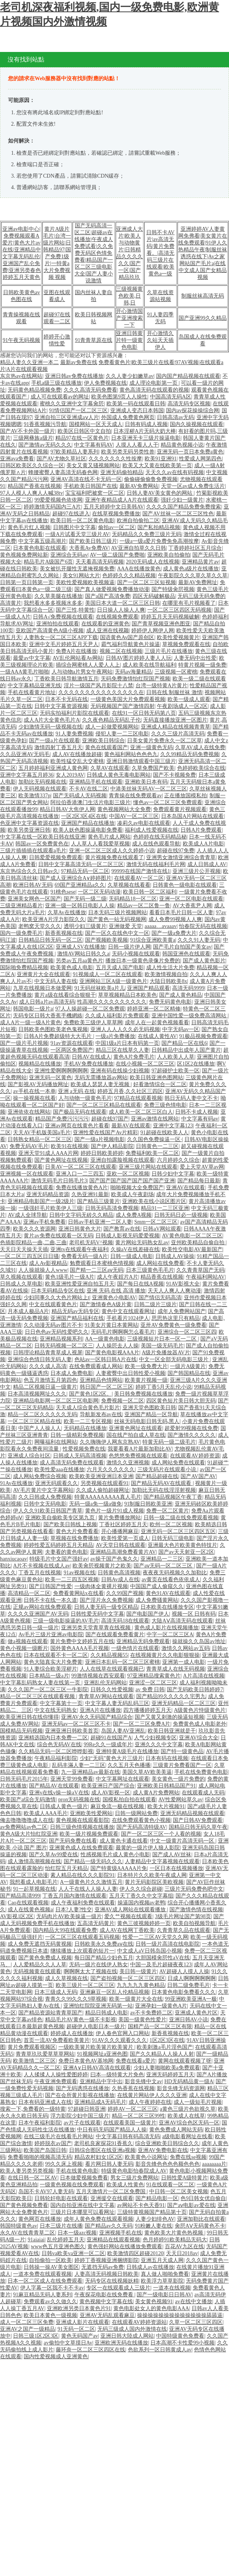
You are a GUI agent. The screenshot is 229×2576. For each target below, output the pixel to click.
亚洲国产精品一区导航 (151, 1414)
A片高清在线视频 (203, 1676)
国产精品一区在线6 (184, 1043)
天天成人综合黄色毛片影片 (88, 1407)
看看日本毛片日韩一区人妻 (181, 912)
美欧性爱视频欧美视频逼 (85, 582)
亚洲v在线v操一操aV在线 (59, 1793)
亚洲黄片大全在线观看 (43, 974)
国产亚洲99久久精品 (203, 318)
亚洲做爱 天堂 (125, 926)
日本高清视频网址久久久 (37, 1394)
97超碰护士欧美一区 (176, 1070)
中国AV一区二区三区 (134, 816)
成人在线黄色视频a (30, 1909)
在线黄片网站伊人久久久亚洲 (152, 2095)
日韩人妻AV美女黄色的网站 (160, 493)
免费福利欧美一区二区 (152, 1153)
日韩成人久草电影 (21, 1284)
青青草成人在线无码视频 (175, 1669)
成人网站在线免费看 (160, 1263)
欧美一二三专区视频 (88, 1421)
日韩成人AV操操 (174, 1256)
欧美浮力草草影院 (162, 2281)
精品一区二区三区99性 (138, 2116)
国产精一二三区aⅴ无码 (96, 1270)
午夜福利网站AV (205, 1277)
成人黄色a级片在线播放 (191, 569)
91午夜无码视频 (21, 340)
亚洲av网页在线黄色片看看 (77, 1126)
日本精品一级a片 (49, 1676)
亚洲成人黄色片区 (196, 2013)
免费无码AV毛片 (29, 1146)
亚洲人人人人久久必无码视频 (125, 1029)
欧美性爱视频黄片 (178, 637)
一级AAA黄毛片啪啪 (24, 672)
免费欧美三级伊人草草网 (93, 1022)
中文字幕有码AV (93, 445)
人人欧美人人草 (175, 1057)
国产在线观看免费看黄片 (114, 1634)
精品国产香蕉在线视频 (34, 486)
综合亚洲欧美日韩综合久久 (167, 2143)
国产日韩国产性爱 (50, 1586)
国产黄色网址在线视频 (61, 1160)
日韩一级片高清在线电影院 (167, 1944)
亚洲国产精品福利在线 (77, 1318)
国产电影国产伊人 (147, 1614)
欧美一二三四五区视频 (71, 1579)
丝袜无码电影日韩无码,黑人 (147, 1421)
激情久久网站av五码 (185, 1648)
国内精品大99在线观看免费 (65, 1930)
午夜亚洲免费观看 (55, 2081)
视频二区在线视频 (121, 651)
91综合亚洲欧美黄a (152, 940)
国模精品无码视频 (21, 1731)
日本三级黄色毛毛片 (150, 1270)
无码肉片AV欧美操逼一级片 (69, 1916)
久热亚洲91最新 (90, 1194)
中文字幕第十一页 (61, 1703)
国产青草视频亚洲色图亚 (161, 624)
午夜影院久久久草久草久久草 (192, 575)
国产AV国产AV (198, 1476)
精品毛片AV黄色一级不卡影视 (80, 2019)
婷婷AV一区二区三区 (132, 2109)
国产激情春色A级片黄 (106, 1304)
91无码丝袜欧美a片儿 (99, 988)
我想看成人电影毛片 (34, 1882)
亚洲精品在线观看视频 (113, 2239)
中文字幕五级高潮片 (42, 541)
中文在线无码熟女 (55, 1710)
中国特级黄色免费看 (180, 2336)
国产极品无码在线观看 (79, 1112)
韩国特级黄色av (18, 2226)
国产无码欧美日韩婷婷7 (195, 1689)
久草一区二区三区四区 (196, 2322)
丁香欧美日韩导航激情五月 (66, 679)
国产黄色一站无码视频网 (116, 919)
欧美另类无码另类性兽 (128, 452)
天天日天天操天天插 (24, 1249)
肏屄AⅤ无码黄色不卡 (200, 2226)
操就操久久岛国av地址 (198, 1641)
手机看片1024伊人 (127, 1318)
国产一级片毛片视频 (24, 1043)
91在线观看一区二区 (170, 2184)
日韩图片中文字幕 (74, 527)
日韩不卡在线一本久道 (50, 1600)
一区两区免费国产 (71, 1050)
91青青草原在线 (93, 340)
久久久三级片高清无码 (178, 734)
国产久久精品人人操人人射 (162, 2054)
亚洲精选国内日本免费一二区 (53, 1738)
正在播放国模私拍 (185, 795)
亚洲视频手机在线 (120, 2233)
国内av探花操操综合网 (192, 410)
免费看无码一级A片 (84, 1256)
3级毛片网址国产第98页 (183, 1916)
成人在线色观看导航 (156, 844)
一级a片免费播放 (115, 1036)
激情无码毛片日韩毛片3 (59, 1181)
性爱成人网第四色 (200, 458)
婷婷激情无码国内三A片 (52, 507)
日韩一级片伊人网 (129, 947)
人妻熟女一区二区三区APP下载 (61, 637)
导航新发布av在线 (101, 1414)
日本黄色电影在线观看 (39, 548)
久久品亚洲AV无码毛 (25, 754)
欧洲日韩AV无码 (32, 885)
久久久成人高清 (47, 1366)
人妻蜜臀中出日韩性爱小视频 (130, 1373)
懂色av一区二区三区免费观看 (167, 802)
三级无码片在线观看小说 (167, 1469)
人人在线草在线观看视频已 (112, 1669)
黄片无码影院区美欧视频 (154, 1882)
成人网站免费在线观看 (178, 1462)
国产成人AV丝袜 (171, 1854)
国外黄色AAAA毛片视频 (79, 1648)
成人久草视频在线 (66, 1978)
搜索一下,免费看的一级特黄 (33, 2109)
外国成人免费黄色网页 (128, 417)
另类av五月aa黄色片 (79, 960)
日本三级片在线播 (61, 2226)
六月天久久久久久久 (111, 1469)
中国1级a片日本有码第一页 (127, 1043)
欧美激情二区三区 (34, 2061)
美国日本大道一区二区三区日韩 (122, 603)
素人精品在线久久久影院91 (82, 1875)
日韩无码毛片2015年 (24, 1779)
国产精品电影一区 (156, 2198)
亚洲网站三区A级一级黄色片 (113, 981)
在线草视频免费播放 (116, 513)
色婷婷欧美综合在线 (201, 768)
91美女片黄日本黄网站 (111, 1325)
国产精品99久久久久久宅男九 (171, 1696)
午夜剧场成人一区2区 (182, 706)
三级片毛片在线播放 (169, 651)
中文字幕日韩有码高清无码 (128, 2136)
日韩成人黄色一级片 (64, 1806)
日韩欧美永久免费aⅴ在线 (103, 1944)
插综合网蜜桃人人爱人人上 (88, 665)
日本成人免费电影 (71, 1373)
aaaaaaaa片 (214, 2164)
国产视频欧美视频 (106, 940)
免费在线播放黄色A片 (82, 1187)
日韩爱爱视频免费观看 (55, 857)
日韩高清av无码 (175, 417)
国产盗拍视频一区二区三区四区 (127, 1978)
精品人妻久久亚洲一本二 (29, 362)
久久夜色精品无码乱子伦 (111, 720)
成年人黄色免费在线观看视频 (98, 2219)
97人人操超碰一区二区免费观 (90, 1009)
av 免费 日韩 (149, 1689)
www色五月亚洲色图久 (58, 2246)
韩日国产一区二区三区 (106, 1387)
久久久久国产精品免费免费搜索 (183, 507)
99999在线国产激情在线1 (140, 871)
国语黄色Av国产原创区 (127, 637)
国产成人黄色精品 (180, 995)
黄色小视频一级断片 (24, 1648)
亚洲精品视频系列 (61, 1339)
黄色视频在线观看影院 (82, 1820)
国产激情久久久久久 (192, 1435)
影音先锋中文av (143, 2081)
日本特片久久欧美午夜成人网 (152, 1875)
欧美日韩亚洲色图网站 (156, 1077)
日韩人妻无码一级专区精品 (106, 1607)
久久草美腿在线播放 (58, 596)
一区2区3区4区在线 (83, 816)
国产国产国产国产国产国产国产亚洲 (132, 1181)
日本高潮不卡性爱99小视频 (182, 2343)
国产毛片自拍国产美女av (182, 947)
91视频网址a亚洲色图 (102, 2054)
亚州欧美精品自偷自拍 (198, 1242)
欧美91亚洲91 (161, 458)
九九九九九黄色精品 (141, 1985)
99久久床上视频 (63, 2164)
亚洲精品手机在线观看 (96, 782)
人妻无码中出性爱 (195, 658)
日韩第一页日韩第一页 (26, 582)
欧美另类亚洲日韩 (29, 830)
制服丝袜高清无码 (202, 296)
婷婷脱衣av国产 (52, 2143)
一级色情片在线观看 (135, 1648)
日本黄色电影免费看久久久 (184, 1992)
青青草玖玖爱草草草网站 (45, 2054)
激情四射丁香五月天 (58, 747)
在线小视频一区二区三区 (145, 1064)
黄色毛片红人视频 (29, 527)
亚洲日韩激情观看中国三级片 (141, 761)
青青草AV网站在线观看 (106, 1696)
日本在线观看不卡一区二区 (56, 1655)
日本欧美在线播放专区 (167, 1607)
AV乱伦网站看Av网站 (78, 658)
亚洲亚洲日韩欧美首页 (71, 1731)
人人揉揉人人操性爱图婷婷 (56, 2074)
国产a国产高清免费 (107, 596)
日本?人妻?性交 (73, 1909)
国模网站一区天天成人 (96, 424)
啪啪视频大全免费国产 (137, 1187)
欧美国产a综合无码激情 (28, 1799)
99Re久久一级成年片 (108, 1744)
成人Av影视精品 (48, 1263)
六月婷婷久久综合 (178, 1160)
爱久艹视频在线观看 (128, 1916)
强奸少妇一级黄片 (182, 500)
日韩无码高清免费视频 (112, 1208)
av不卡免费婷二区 (151, 2013)
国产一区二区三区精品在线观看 (103, 1105)
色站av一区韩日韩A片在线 (105, 1359)
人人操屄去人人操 (117, 1346)
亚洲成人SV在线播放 (80, 947)
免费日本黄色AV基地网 (85, 2061)
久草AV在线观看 (109, 768)
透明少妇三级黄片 (85, 926)
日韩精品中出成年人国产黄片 (186, 1050)
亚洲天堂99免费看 (71, 1779)
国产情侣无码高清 (160, 1297)
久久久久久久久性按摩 (115, 458)
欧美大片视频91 (166, 1806)
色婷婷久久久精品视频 (129, 575)
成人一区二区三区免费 (26, 2322)
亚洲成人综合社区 (29, 1456)
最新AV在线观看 (130, 1126)
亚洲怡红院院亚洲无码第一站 (98, 2006)
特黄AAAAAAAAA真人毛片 (107, 1497)
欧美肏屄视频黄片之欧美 (102, 1566)
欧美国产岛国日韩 (45, 2150)
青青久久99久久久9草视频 (75, 1999)
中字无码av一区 (180, 1029)
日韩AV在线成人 (91, 1057)
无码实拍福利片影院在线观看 (74, 713)
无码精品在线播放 (85, 1428)
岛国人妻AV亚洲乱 (123, 1731)
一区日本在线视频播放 (176, 1868)
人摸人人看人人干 (137, 445)
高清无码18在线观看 (125, 1621)
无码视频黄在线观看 (37, 1971)
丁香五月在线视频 (39, 1572)
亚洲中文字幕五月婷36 (26, 775)
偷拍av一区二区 (116, 527)
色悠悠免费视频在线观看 (138, 1456)
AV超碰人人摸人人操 (184, 1971)
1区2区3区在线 (167, 2040)
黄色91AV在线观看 (168, 1593)
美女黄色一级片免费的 (178, 1779)
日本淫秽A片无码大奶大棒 (144, 431)
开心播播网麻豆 (120, 1531)
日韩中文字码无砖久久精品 (81, 1215)
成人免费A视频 (134, 1215)
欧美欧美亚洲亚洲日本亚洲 (101, 1476)
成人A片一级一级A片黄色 (30, 1022)
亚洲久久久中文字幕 (159, 1744)
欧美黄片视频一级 (146, 1380)
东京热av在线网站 (21, 376)
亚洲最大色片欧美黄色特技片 (182, 1545)
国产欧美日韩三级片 (93, 541)
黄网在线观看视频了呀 (184, 2061)
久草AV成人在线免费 (200, 747)
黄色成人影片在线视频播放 (166, 1627)
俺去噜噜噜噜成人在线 (26, 1820)
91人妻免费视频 (74, 734)
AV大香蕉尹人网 (192, 905)
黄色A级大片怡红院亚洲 (28, 1834)
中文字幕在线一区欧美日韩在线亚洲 (42, 837)
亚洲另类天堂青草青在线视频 (96, 1627)
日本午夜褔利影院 (39, 2123)
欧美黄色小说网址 (146, 2157)
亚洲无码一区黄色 (50, 1077)
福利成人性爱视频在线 (151, 830)
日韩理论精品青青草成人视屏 (47, 1352)
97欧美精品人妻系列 (74, 452)
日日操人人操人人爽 (121, 610)
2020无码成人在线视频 (152, 562)
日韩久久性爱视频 (111, 1689)
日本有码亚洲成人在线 (45, 2102)
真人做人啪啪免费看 (165, 2274)
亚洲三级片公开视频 (197, 871)
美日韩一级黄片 (138, 1971)
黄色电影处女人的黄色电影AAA (151, 2308)
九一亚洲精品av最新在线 (90, 1772)
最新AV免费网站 (138, 486)
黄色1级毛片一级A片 (69, 1277)
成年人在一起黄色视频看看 (157, 1022)
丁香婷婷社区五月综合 (195, 548)
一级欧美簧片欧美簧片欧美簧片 (96, 2047)
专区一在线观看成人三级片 (118, 2288)
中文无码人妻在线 (55, 981)
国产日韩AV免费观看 (198, 1820)
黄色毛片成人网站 (109, 837)
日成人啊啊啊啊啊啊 (192, 1978)
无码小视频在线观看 (136, 954)
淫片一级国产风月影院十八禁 (98, 685)
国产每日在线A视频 (140, 1284)
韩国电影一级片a (33, 1009)
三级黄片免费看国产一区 (182, 1765)
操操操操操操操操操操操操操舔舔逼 (180, 2315)
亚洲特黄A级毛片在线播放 (127, 1751)
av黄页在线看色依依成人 (171, 1579)
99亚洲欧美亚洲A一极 (191, 1999)
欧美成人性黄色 (125, 2184)
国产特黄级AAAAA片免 (118, 1868)
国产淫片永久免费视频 (106, 1600)
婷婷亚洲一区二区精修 (154, 1009)
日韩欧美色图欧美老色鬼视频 (53, 1029)
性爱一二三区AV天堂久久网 (155, 1937)
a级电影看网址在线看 (187, 2136)
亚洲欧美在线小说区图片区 (154, 1201)
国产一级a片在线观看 (54, 740)
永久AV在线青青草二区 (27, 2233)
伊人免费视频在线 (105, 383)
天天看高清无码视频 (100, 562)
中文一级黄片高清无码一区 (183, 1841)
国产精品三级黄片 (98, 1201)
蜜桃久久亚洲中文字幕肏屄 (72, 403)
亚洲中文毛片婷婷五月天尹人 (63, 644)
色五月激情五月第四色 (50, 1380)
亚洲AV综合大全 (198, 1738)
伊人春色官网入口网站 (122, 2033)
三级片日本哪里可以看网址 (82, 2212)
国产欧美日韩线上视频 (70, 1524)
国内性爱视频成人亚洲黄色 (56, 2356)
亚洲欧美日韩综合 (103, 740)
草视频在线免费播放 (74, 1538)
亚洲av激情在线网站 (155, 1119)
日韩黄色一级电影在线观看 (185, 885)
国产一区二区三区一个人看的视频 (161, 1834)
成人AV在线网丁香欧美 (127, 1930)
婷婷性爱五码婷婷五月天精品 (58, 1545)
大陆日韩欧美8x (168, 981)
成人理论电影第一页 (154, 383)
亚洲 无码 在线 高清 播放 (116, 1291)
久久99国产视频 (125, 1593)
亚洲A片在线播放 (100, 1710)
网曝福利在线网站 (55, 1442)
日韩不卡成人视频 (196, 1112)
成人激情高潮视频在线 (34, 1861)
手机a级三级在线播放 (56, 383)
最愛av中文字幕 (31, 658)
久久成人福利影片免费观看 (117, 1015)
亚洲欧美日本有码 (146, 782)
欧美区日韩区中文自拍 (84, 431)
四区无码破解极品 (153, 596)
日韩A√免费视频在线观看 (63, 617)
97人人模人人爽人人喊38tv (31, 493)
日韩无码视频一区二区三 (63, 1346)
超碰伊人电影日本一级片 (95, 2026)
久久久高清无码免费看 (90, 390)
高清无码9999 (188, 988)
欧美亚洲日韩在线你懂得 (29, 1717)
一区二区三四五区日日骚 (29, 1256)
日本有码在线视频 (166, 1758)
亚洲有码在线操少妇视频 (119, 1070)
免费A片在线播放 (76, 651)
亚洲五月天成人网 (162, 2260)
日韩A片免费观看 (201, 830)
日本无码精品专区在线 (57, 1291)
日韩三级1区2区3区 (35, 2336)
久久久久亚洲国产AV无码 (38, 1614)
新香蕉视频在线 (63, 933)
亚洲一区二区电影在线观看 (191, 899)
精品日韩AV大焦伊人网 (67, 809)
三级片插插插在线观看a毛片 (33, 850)
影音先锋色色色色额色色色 (167, 2164)
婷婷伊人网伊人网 (152, 630)
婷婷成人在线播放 (71, 2033)
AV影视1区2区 (17, 1916)
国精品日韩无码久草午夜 (198, 1827)
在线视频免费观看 (117, 617)
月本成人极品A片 (28, 1311)
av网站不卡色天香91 (141, 2205)
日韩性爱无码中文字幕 (97, 1614)
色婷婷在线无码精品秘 (160, 837)
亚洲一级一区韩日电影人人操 (79, 905)
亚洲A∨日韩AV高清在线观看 (97, 2068)
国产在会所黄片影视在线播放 (79, 2095)
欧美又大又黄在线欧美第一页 (157, 465)
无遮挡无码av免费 (102, 2267)
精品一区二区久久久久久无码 (42, 1414)
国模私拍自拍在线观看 (129, 1799)
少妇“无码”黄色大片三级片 (111, 1758)
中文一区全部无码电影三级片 (174, 1359)
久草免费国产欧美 (153, 768)
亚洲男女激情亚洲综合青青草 (181, 857)
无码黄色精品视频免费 (34, 390)
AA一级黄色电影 (105, 1339)
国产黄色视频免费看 (24, 2205)
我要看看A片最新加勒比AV (140, 1449)
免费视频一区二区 (122, 1401)
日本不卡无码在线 (66, 699)
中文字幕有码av (199, 1119)
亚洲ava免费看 (17, 458)
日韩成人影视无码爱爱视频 (127, 1236)
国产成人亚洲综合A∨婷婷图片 (75, 878)
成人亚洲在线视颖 (107, 630)
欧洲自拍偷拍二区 (138, 520)
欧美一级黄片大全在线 (136, 1999)
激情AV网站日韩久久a (83, 954)
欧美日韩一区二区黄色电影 (82, 520)
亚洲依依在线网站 (29, 1112)
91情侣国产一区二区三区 (78, 410)
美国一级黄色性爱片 (142, 2019)
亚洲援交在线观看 (111, 2198)
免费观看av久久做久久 (50, 2301)
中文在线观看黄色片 (53, 1304)
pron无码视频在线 (79, 1799)
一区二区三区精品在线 (34, 1421)
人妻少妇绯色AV (154, 2219)
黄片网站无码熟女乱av (141, 1242)
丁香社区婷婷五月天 (123, 1524)
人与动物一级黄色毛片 (85, 1098)
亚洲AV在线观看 (185, 1187)
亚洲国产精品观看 (148, 988)
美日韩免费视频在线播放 (143, 1394)
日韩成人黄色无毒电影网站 (119, 775)
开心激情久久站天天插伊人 (160, 340)
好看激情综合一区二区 (160, 1084)
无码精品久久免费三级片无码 (146, 534)
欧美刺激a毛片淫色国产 (164, 2047)
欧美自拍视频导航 (194, 1923)
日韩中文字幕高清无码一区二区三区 (81, 864)
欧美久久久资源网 (34, 1229)
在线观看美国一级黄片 (129, 2123)
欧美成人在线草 (186, 2116)
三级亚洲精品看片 (21, 905)
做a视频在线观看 (27, 1641)
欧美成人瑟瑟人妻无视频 (101, 1084)
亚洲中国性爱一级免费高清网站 (190, 1015)
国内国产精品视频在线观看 (188, 376)
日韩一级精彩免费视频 (77, 1435)
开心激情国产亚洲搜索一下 (129, 318)
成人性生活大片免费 (170, 967)
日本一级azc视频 (77, 2233)
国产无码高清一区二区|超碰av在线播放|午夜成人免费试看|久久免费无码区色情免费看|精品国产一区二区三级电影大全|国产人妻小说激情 (93, 253)
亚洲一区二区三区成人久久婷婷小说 (112, 850)
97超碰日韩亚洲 (86, 2109)
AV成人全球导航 (27, 1215)
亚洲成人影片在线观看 (82, 2322)
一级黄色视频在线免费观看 (72, 2184)
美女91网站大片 (81, 575)
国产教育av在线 (121, 1229)
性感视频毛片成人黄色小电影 (115, 1854)
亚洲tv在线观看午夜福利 (79, 1249)
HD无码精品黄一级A (188, 2081)
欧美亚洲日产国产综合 (108, 1786)
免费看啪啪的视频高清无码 (40, 2157)
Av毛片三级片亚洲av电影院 (50, 1634)
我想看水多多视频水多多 (53, 603)
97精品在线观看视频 (138, 1098)
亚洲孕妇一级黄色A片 (161, 2006)
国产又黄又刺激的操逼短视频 (169, 1717)
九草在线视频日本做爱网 (42, 988)
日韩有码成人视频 (146, 424)
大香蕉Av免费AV (89, 548)
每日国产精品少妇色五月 (103, 1958)
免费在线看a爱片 (135, 2061)
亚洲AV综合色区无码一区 (189, 2123)
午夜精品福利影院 (55, 1758)
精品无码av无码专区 (75, 1311)
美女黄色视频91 (154, 2301)
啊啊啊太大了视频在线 (90, 1971)
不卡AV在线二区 (88, 789)
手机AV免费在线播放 (88, 1064)
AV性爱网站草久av (180, 1799)
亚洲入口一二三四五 (80, 1174)
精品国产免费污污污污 (62, 1119)
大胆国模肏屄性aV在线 (162, 1958)
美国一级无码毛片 (162, 1346)
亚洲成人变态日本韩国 (137, 410)
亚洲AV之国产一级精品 (27, 2329)
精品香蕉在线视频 (161, 1277)
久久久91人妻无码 (198, 940)
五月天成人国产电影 (120, 967)
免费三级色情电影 (165, 1105)
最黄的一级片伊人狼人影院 (148, 1848)
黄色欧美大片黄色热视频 (174, 2233)
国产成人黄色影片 (204, 960)
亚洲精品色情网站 (101, 1380)
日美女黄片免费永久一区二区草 (164, 740)
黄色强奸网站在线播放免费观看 (124, 2246)
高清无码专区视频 (189, 403)
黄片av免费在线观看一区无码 (58, 1236)
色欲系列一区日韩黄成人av (160, 2350)
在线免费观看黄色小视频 (141, 1820)
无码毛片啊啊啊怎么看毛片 (123, 1332)
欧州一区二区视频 (171, 1524)
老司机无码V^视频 (91, 1242)
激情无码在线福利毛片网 (155, 864)
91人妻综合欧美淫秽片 (50, 1669)
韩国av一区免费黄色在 (41, 844)
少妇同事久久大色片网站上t (56, 1297)
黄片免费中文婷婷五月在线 (82, 1641)
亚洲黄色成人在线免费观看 (81, 1848)
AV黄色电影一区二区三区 (192, 1236)
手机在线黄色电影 (77, 2171)
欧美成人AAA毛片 (45, 1813)
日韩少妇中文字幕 (173, 1174)
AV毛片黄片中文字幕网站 (43, 1490)
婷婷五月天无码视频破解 (170, 617)
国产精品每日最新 (198, 1181)
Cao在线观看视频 (28, 1903)
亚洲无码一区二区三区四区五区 (178, 1531)
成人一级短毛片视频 (198, 2102)
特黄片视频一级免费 (202, 665)
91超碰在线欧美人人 (164, 1132)
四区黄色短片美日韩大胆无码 (181, 1401)
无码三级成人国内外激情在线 (132, 2329)
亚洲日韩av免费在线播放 (74, 376)
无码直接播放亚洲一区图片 (175, 720)
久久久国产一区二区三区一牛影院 (48, 1689)
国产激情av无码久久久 (44, 445)
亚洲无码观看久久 (56, 1483)
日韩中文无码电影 (45, 1504)
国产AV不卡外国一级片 (27, 431)
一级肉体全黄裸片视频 (101, 1586)
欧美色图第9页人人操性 (119, 397)
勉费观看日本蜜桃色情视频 (102, 1263)
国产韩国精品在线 (189, 1373)
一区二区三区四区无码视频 (179, 610)
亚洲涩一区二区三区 (153, 1682)
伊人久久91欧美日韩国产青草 (47, 1511)
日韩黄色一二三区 (157, 1146)
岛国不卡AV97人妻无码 (45, 2191)
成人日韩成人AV (206, 864)
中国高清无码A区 (170, 397)
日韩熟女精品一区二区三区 (40, 1139)
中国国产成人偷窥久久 (157, 1586)
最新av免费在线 (78, 362)
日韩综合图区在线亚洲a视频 (102, 2150)
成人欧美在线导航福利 (149, 665)
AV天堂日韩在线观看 (120, 1545)
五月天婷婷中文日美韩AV (114, 507)
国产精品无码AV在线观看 (162, 1483)
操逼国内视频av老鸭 (141, 1903)
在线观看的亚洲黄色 (105, 624)
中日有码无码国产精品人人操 (112, 2129)
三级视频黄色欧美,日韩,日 (129, 296)
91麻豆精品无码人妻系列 (42, 2295)
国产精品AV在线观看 (54, 1786)
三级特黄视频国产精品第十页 (152, 2212)
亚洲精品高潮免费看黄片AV (123, 1552)
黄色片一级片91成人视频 (114, 1511)
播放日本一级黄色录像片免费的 (142, 960)
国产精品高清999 (20, 1896)
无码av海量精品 (133, 672)
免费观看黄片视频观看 (179, 809)
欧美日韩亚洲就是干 (172, 1731)
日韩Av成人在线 (120, 1579)
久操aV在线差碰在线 (135, 1249)
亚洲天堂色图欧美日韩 (149, 1407)
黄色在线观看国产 (106, 747)
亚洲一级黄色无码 (151, 747)
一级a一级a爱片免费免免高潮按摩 (159, 541)
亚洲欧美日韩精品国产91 (166, 1786)
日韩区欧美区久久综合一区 (32, 465)
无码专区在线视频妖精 (112, 2281)
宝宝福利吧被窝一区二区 (94, 493)
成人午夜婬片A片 (117, 1277)
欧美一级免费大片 (146, 1366)
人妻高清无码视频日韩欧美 (106, 2274)
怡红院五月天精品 (66, 1868)
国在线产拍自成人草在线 (135, 1435)
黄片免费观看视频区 (32, 2047)
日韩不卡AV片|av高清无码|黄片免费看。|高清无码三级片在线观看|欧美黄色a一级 (160, 253)
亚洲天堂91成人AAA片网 (48, 1153)
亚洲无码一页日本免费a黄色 (190, 452)
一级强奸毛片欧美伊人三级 (50, 1208)
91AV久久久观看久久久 (119, 2040)
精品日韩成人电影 (106, 2013)
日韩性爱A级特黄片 (184, 2178)
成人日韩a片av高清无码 (46, 1002)
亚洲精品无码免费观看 (143, 1641)
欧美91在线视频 (69, 1146)
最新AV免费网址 (197, 582)
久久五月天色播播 (129, 1765)
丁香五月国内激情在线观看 (74, 1896)
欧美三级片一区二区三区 (85, 1985)
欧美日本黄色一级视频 (50, 2315)
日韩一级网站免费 (136, 1813)
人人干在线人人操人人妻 (87, 1889)
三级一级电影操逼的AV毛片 (65, 1621)
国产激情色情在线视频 (196, 1909)
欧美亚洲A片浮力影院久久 (53, 919)
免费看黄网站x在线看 (78, 1593)
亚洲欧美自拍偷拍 (168, 555)
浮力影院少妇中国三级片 (79, 2116)
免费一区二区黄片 (167, 1511)
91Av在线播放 (16, 1483)
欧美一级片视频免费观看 (89, 1834)
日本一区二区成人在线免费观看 (45, 2281)
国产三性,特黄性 (75, 610)
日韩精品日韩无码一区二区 (50, 940)
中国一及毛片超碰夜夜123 (161, 1964)
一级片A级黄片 (188, 1366)
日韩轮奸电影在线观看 (61, 2198)
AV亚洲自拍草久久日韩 (138, 548)
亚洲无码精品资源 (47, 1194)
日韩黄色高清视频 (119, 1572)
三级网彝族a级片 (33, 438)
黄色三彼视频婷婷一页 (144, 1923)
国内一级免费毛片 (21, 933)
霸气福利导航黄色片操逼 (130, 644)
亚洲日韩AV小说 (188, 2019)
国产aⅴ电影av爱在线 (191, 2205)
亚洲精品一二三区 (161, 1559)
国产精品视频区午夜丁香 (173, 1497)
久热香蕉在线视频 (133, 2088)
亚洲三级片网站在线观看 (148, 1167)
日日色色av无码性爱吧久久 (57, 1332)
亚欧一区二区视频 (127, 1174)
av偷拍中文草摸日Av (68, 2343)
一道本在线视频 (171, 2288)
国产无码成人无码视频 (79, 795)
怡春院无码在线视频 (203, 926)
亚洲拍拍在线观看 (57, 624)
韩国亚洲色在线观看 (186, 954)
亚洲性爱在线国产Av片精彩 (105, 1132)
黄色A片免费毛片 (134, 1057)
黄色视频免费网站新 (24, 555)
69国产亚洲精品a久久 (80, 885)
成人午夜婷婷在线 (150, 2102)
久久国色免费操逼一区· (154, 1139)
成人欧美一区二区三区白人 (141, 1112)
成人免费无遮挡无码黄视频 (40, 1944)
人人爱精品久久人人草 (39, 1964)
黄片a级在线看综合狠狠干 (64, 995)
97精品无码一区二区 (85, 871)
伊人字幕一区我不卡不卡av (52, 2288)
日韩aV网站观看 (162, 1229)
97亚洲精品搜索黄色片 (154, 1676)
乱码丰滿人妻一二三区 (78, 1765)
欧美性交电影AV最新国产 (192, 1249)
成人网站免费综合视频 (39, 1476)
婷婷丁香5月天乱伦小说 (163, 1387)
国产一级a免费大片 (174, 933)
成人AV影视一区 (110, 1793)
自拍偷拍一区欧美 (50, 2260)
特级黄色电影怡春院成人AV (134, 2171)
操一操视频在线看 (34, 1098)
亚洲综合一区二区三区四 (187, 1332)
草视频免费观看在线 (186, 644)
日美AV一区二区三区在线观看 (80, 1167)
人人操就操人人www (42, 1270)
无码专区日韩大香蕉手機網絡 (47, 1015)
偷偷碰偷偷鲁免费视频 (150, 479)
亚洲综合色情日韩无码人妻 (40, 1359)
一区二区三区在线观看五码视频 (82, 1937)
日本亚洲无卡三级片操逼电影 (146, 438)
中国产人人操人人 (39, 1428)
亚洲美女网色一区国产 (34, 899)
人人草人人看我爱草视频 (100, 844)
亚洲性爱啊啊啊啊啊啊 (61, 1070)
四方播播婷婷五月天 (147, 1710)
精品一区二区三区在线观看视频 (38, 1696)
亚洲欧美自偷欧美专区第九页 (60, 1517)
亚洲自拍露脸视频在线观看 (122, 1160)
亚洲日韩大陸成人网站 (127, 2336)
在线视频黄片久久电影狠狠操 (165, 1655)
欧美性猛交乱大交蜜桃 (77, 761)
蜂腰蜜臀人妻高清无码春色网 (63, 472)
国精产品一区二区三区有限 (160, 2026)
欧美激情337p (34, 795)
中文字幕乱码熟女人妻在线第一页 (41, 1682)
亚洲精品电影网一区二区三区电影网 (55, 1401)
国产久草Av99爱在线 (53, 1854)
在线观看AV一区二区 (139, 878)
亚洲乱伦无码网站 (105, 1682)
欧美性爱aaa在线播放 (59, 1469)
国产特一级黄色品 (182, 1751)
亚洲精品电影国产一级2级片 (41, 1201)
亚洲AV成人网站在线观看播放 (131, 1909)
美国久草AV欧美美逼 (147, 1772)
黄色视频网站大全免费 (124, 809)
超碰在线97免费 (175, 850)
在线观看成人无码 (203, 1793)
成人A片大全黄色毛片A (51, 720)
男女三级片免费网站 (134, 2178)
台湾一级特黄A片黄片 (161, 685)
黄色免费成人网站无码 (176, 2129)
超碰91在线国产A (111, 1738)
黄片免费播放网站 (119, 1517)
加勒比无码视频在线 (42, 782)
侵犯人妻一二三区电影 (122, 734)
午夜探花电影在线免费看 (104, 2295)
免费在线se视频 (188, 2157)
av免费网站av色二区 (23, 1827)
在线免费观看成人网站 (96, 1366)
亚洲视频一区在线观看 (26, 1174)
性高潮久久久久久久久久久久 (112, 1002)
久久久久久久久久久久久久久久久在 (101, 692)
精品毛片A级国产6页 (48, 562)
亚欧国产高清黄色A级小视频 (50, 630)
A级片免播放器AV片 (166, 1352)
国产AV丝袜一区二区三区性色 (177, 513)
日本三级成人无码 (55, 1992)
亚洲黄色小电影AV (114, 1297)
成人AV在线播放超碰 (77, 754)
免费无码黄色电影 (170, 1002)
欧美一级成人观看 (189, 699)
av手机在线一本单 (34, 1091)
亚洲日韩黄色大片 (79, 1229)
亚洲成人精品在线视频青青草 (175, 727)
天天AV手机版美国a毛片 (42, 1132)
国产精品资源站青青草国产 (50, 2013)
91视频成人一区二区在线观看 (107, 974)
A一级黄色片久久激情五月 (91, 1882)
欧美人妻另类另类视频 (26, 2171)
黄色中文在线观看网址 (128, 1311)
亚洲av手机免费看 (44, 1222)
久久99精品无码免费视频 (189, 754)
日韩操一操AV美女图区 (51, 2267)
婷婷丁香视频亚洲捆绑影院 (106, 2260)
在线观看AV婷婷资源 (194, 1456)
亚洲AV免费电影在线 (162, 2150)
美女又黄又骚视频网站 (93, 465)
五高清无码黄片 (95, 1923)
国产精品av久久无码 (108, 2226)
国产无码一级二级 (85, 899)
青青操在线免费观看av (135, 795)
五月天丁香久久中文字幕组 (141, 1896)
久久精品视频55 (109, 1655)
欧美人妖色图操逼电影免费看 (88, 830)
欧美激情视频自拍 (166, 974)
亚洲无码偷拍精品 (121, 472)
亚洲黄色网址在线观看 (135, 1428)
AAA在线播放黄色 (139, 569)
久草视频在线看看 (129, 885)
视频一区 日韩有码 (194, 1614)
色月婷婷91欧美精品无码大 (175, 2239)
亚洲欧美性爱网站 (91, 1813)
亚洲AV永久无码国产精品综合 (96, 1717)
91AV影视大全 (183, 1284)
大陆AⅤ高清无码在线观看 (182, 1621)
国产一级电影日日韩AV (164, 2295)
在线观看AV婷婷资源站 (139, 2322)
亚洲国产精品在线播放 (87, 823)
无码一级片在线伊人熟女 (98, 1964)
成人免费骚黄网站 (156, 1600)
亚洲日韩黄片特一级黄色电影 (129, 340)
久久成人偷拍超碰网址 (102, 1490)
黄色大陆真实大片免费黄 (53, 1662)
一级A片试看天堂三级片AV (77, 534)
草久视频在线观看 (21, 1277)
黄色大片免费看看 (77, 1531)
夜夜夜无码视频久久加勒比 (175, 1572)
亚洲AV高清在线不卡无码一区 (85, 479)
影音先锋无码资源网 (181, 2088)
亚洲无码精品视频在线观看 (192, 1813)
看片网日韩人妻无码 (109, 2164)
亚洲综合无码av (68, 555)
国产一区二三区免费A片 (141, 1724)
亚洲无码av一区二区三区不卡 (76, 1724)
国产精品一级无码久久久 (93, 1861)
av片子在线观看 (82, 2123)
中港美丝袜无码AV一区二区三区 (148, 789)
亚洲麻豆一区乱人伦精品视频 (114, 1992)
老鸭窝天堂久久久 (39, 926)
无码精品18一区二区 (133, 899)
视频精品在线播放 (39, 1064)
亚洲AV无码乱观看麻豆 (107, 2315)
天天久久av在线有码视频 (174, 472)
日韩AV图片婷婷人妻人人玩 (138, 658)
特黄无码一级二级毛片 (169, 1442)
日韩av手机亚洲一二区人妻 (100, 1222)
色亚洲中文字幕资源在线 (29, 823)
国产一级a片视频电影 (99, 1139)
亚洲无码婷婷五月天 (170, 2074)
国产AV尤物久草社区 (61, 458)
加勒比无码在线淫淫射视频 (164, 1490)
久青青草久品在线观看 (183, 1930)
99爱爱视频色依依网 (58, 500)
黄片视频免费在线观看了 (114, 857)
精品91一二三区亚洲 (165, 1208)
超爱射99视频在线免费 (191, 1428)
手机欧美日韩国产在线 (90, 486)
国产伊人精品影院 (112, 1146)
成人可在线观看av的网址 (60, 397)
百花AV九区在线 (184, 2246)
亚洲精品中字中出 (101, 2081)
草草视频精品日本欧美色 (127, 995)
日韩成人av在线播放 (150, 2267)
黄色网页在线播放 (39, 2219)
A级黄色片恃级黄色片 (200, 1710)
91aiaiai (35, 2239)
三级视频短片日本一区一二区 (162, 1339)
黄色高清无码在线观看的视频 (154, 390)
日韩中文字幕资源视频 (61, 706)
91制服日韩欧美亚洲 (148, 1504)
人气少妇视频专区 (155, 1738)
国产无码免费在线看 (73, 1841)
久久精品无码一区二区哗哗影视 (55, 1751)
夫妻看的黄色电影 (66, 1552)
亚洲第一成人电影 (183, 1662)
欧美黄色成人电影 (71, 967)
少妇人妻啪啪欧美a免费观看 (167, 2068)
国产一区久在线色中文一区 (117, 933)
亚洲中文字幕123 (173, 1126)
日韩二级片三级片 (155, 1304)
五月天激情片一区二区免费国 (111, 2191)
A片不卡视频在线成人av (41, 1566)
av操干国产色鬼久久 (114, 1559)
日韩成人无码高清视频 (79, 1456)
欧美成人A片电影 (203, 844)
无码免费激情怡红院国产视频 (135, 679)
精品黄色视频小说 (182, 445)
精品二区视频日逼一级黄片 (45, 1387)
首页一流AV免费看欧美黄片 (56, 2040)
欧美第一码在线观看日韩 (135, 403)
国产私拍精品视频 (158, 527)
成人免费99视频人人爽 (175, 919)
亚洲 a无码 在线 (76, 1091)
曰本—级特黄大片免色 (117, 2074)
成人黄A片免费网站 (156, 1793)
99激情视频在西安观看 (98, 1676)
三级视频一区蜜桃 (176, 672)
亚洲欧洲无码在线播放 (121, 2343)
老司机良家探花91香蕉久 (103, 2143)
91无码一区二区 (76, 2329)
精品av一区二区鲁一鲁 (143, 905)
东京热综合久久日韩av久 (29, 871)
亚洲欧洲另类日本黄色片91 (79, 2308)
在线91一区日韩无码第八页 (144, 713)
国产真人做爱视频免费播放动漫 (111, 589)
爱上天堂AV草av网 (202, 1167)
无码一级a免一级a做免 (95, 1504)
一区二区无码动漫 (99, 892)
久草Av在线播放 (67, 912)
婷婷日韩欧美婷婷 (102, 1153)
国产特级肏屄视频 (173, 589)
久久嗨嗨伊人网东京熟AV (110, 1442)
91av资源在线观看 (71, 1043)
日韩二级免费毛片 (188, 1985)
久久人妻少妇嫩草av (129, 376)
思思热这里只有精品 (176, 1318)
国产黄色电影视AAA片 (112, 1352)
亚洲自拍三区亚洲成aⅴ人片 (66, 417)
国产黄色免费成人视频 (45, 1958)
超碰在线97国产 (110, 1119)
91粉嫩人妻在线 (153, 2226)
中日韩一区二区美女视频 (178, 2191)
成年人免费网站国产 (182, 1311)
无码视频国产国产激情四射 (122, 706)
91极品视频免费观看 (203, 1036)
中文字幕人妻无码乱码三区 (117, 1703)
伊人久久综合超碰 (140, 1889)
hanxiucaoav (13, 1559)
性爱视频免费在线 (84, 1449)
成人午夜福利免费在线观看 (83, 1903)
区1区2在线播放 (195, 1064)
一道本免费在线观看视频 (42, 2274)
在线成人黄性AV (157, 1036)
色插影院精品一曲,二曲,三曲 (33, 1242)
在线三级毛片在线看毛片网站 (58, 2136)
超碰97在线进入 (71, 513)
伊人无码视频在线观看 (39, 789)
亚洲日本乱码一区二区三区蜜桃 (122, 1662)
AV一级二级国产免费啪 (117, 555)
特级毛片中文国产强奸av (58, 1559)
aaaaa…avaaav (161, 926)
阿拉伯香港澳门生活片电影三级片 (90, 802)
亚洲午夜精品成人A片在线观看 (121, 500)
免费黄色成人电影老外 (199, 1724)
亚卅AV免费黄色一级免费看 (173, 1325)
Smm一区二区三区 (156, 1222)
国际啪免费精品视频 (24, 967)
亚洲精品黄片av (200, 562)
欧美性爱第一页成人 (125, 1538)
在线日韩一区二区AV (32, 2178)
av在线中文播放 (193, 2301)
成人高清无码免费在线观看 (72, 1462)
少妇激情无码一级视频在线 (50, 727)
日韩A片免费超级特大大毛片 (58, 1036)
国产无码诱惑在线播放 (82, 2088)
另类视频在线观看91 (105, 1483)
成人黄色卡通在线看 (124, 1841)
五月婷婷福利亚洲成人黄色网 (53, 768)
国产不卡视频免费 (174, 775)
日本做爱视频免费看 (84, 2178)
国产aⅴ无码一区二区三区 (164, 1566)
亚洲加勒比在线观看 (201, 2219)
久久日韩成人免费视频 (45, 1497)
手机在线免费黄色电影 (201, 1772)
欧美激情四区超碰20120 (135, 2253)
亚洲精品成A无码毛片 (100, 2102)
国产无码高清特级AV (141, 1827)
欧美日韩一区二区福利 (149, 892)
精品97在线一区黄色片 (82, 438)
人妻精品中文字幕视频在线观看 (162, 1861)
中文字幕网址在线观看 (122, 1779)
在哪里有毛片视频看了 (189, 603)
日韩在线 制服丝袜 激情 (174, 692)
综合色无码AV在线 (59, 1744)
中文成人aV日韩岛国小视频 (149, 1951)
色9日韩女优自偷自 (203, 2198)
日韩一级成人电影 (131, 1256)
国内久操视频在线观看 (196, 424)
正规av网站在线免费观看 (42, 1607)
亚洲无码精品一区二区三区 (184, 1703)
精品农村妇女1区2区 (98, 2157)
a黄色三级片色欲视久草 (188, 2109)
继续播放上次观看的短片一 (82, 1951)
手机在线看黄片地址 (32, 692)
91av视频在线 (79, 1572)
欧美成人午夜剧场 (132, 1194)
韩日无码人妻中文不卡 (191, 1098)
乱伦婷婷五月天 (65, 2239)
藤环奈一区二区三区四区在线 (90, 2350)
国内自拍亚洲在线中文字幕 (82, 2205)
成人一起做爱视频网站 (112, 727)
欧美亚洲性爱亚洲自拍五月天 (79, 1284)
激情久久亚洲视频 (127, 1462)
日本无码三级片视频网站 (117, 912)
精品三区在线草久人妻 (122, 1050)
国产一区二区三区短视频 (146, 582)
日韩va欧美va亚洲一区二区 (73, 2253)
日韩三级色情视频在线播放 (82, 1827)
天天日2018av (182, 2253)
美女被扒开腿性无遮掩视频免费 (77, 569)
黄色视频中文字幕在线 (106, 2301)
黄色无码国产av (79, 2336)
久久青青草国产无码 (200, 1270)
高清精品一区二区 (29, 1593)
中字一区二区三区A (170, 1634)
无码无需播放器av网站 (100, 1077)
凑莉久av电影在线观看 (143, 823)
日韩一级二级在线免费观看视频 (181, 1517)
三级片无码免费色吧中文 (193, 1889)
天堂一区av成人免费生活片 (193, 486)
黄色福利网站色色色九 (131, 754)
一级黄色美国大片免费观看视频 (127, 699)
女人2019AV (70, 775)
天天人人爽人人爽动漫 (174, 1291)
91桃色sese (62, 892)
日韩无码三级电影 (173, 1538)
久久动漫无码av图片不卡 (53, 1325)
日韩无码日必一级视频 (181, 1215)
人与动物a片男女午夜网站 (82, 672)
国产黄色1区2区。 (90, 1394)
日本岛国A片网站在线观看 (192, 816)
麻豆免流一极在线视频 (117, 1806)
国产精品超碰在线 (156, 1476)
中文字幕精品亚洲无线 (34, 685)
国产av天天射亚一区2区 (186, 1552)
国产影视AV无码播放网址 (38, 1084)
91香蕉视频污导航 (45, 424)
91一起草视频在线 (34, 1889)
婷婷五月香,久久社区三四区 (130, 1091)
